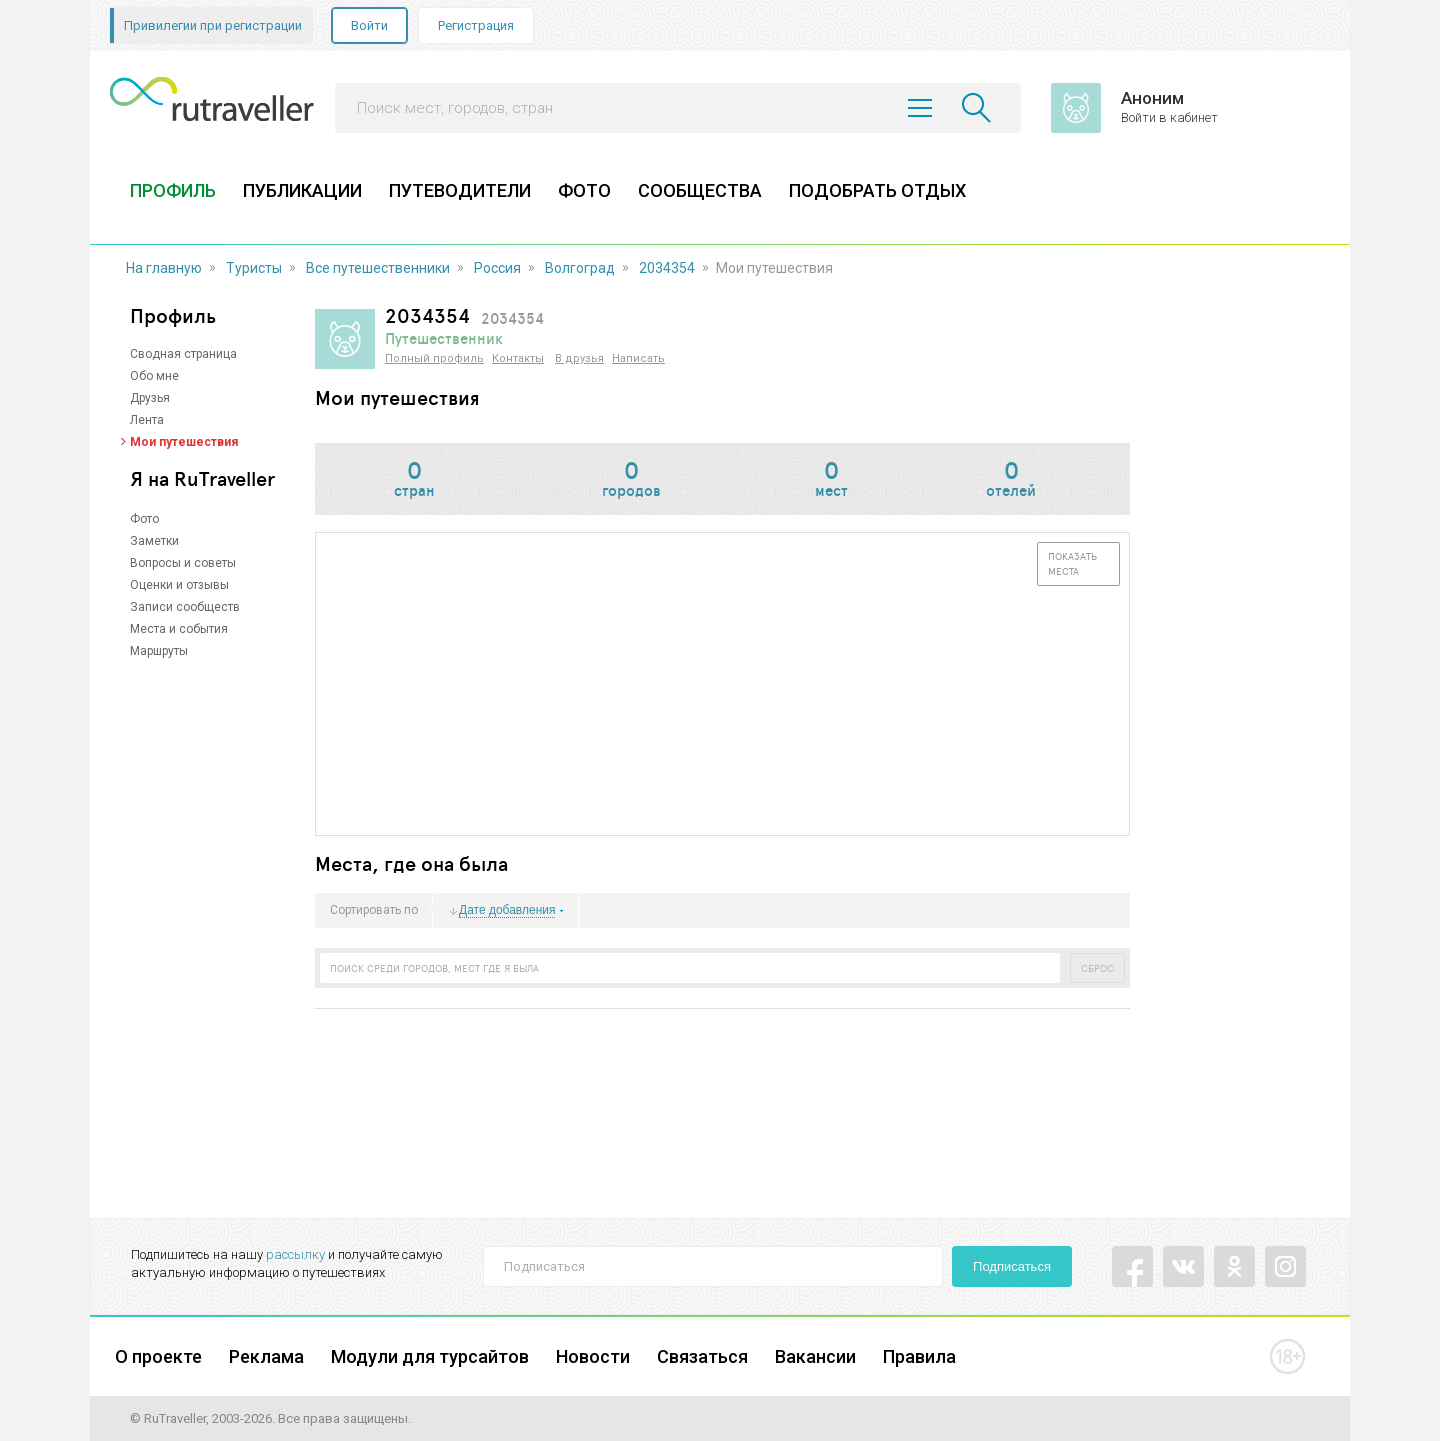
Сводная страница (183, 354)
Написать (638, 358)
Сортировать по (374, 911)
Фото (144, 519)
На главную (164, 268)
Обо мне (154, 376)
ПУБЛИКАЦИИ (302, 190)
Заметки (154, 541)
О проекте (158, 1356)
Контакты (518, 358)
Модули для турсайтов (430, 1356)
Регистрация (476, 25)
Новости (593, 1356)
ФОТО (584, 190)
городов (631, 480)
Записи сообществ (185, 607)
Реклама (266, 1356)
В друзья (579, 358)
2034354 (667, 268)
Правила (919, 1356)
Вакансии (815, 1356)
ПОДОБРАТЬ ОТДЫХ (877, 190)
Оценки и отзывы (179, 585)
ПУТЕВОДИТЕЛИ (460, 190)
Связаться (702, 1356)
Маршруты (159, 651)
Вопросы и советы (183, 563)
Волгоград (580, 268)
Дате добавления (507, 910)
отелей (1011, 480)
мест (830, 480)
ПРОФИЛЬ (173, 190)
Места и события (179, 629)
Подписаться (1012, 1266)
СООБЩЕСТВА (700, 190)
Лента (147, 420)
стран (414, 480)
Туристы (254, 268)
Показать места (1072, 563)
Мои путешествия (184, 442)
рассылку (295, 1254)
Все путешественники (378, 268)
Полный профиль (434, 358)
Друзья (150, 398)
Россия (497, 268)
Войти (369, 25)
